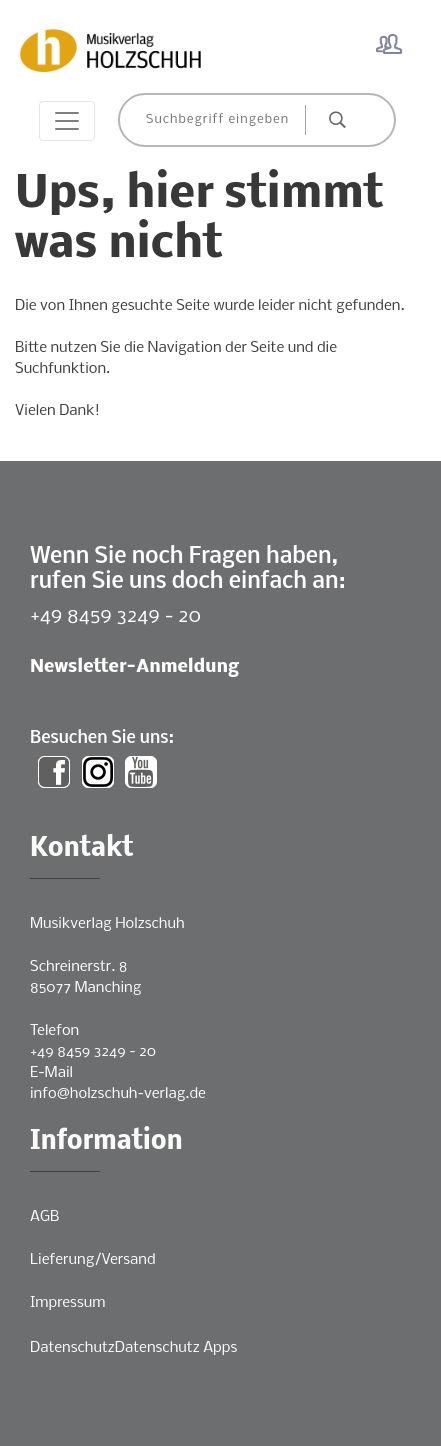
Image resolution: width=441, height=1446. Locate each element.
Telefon (54, 1031)
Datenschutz (72, 1348)
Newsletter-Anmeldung (134, 667)
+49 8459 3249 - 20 (115, 616)
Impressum (67, 1303)
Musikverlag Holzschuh (107, 924)
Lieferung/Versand (93, 1260)
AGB (44, 1217)
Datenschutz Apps (176, 1348)
